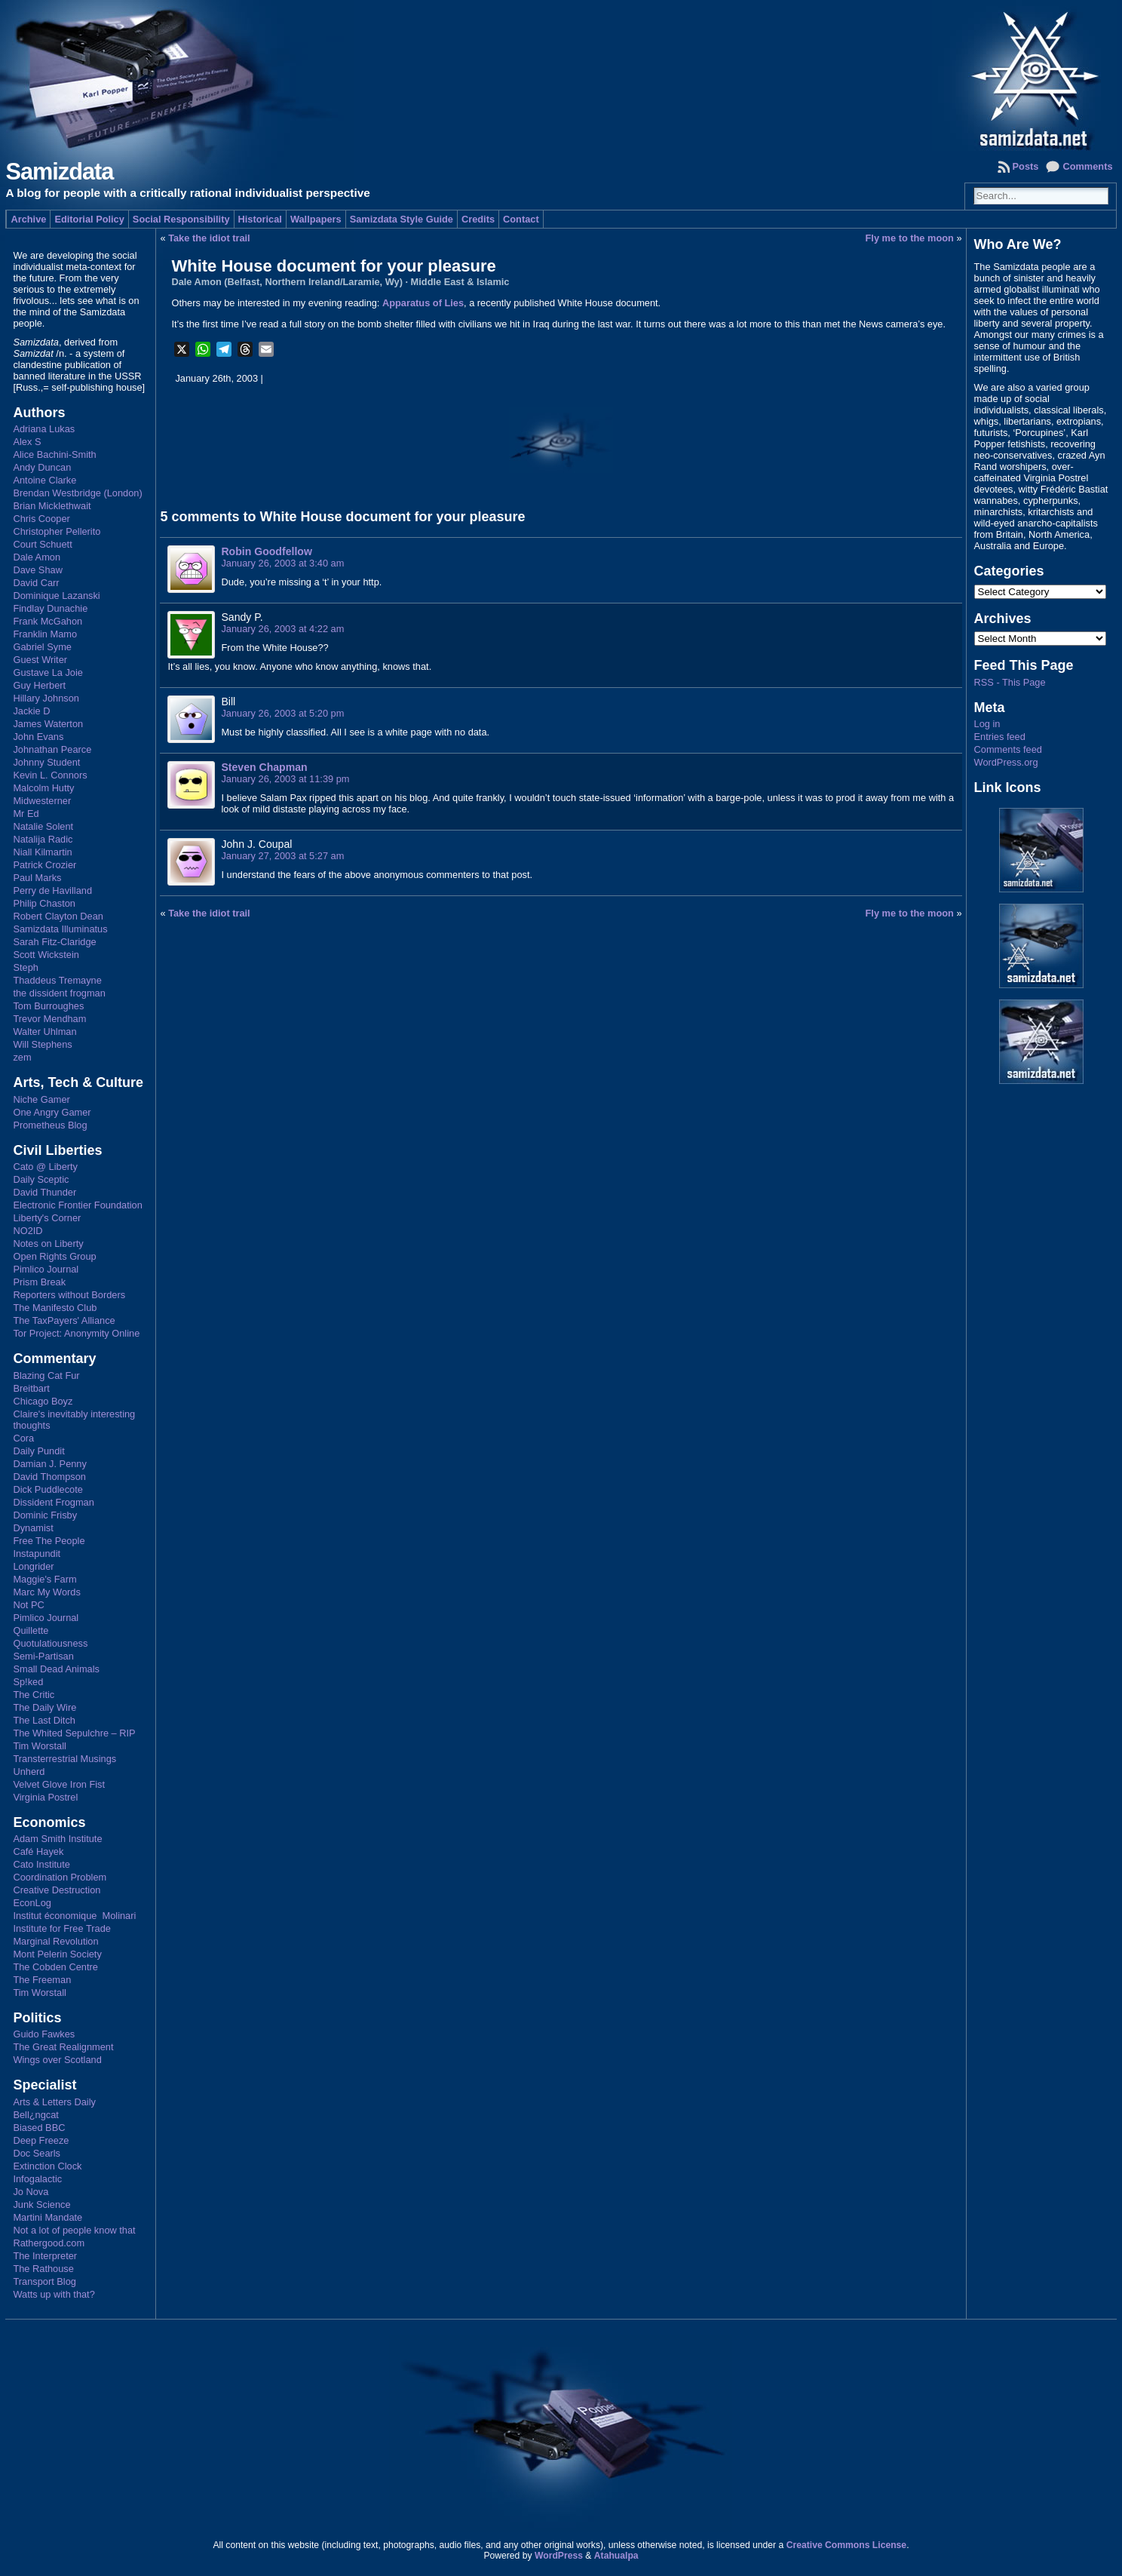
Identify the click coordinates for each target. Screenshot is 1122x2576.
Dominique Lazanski (56, 595)
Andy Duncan (42, 467)
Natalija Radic (42, 839)
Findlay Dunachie (50, 608)
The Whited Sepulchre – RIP (74, 1733)
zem (22, 1057)
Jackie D (31, 711)
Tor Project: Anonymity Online (76, 1333)
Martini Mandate (47, 2217)
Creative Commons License (846, 2545)
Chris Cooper (41, 518)
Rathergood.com (48, 2243)
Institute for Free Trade (61, 1928)
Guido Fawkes (44, 2034)
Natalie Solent (43, 826)
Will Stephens (42, 1044)
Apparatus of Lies (423, 303)
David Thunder (44, 1192)
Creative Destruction (56, 1890)
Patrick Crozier (44, 864)
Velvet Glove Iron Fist (59, 1784)
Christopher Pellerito (56, 531)
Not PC (28, 1604)
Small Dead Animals (56, 1669)
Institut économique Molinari (74, 1915)
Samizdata (59, 171)
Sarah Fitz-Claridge (54, 941)
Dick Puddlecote (47, 1489)
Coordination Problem (59, 1877)
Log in (987, 723)
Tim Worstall (39, 1746)
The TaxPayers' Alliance (64, 1320)
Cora (23, 1438)
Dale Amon (36, 557)
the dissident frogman (59, 993)
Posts (1026, 166)
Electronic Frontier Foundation (77, 1205)
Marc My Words (46, 1592)
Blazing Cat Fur (46, 1375)
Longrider (33, 1566)
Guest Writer (40, 659)
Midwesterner (42, 800)
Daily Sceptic (41, 1179)
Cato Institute (41, 1864)
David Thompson (49, 1476)
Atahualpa (616, 2555)
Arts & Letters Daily (54, 2102)
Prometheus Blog (50, 1125)
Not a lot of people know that (74, 2230)
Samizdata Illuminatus (60, 929)
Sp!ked (28, 1681)
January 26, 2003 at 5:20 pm (282, 713)
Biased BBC (39, 2127)
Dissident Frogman (53, 1502)
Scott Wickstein (45, 954)
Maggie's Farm (44, 1579)
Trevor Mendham (49, 1018)
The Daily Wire (44, 1707)
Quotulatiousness (50, 1643)
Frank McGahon (47, 621)
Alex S (27, 441)
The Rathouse (43, 2268)
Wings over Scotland (57, 2059)
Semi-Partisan (43, 1656)
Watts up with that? (53, 2294)
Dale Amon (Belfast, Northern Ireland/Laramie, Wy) (286, 281)
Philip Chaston (44, 903)
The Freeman (42, 1979)
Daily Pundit (38, 1451)
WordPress (559, 2555)
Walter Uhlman (44, 1031)
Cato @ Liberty (45, 1166)
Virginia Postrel (45, 1797)
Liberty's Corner (47, 1218)
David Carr (36, 582)
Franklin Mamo (45, 634)
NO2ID (27, 1230)
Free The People (48, 1540)
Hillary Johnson (46, 698)
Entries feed (999, 736)
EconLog (32, 1902)
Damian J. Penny (49, 1463)
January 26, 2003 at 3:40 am (282, 563)
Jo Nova (30, 2191)
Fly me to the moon (910, 238)
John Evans (38, 736)
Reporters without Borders (69, 1294)
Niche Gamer (41, 1099)
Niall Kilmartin (42, 852)
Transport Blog (44, 2281)
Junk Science (41, 2204)
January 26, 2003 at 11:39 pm (285, 778)
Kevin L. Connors (50, 775)
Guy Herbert (39, 685)
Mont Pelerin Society (57, 1954)
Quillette (30, 1630)
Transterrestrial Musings (64, 1758)
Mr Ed (25, 813)
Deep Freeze (41, 2140)
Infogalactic (37, 2179)
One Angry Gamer (51, 1112)
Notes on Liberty (48, 1243)
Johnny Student (46, 762)
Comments (1087, 166)
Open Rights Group (54, 1256)
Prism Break (39, 1282)
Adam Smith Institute (57, 1838)
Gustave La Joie (47, 672)
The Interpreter (45, 2255)
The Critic (33, 1694)
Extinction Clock (47, 2166)
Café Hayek (38, 1851)
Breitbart (31, 1388)
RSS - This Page (1010, 682)
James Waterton (48, 723)
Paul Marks (37, 877)
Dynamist (33, 1528)
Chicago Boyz (42, 1401)
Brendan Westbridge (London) (77, 493)
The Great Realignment (63, 2047)
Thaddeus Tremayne (57, 980)
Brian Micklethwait (51, 505)
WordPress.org (1006, 762)
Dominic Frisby (45, 1515)
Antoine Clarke (44, 480)
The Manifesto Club (55, 1307)
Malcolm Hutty (43, 788)
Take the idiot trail (209, 238)
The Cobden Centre (55, 1967)
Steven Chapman (264, 767)
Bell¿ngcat (35, 2114)
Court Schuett (42, 544)
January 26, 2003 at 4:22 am (282, 628)
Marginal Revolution (55, 1941)
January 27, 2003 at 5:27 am (282, 855)
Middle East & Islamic (460, 281)
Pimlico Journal (45, 1269)
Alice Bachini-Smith (54, 454)
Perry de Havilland (52, 890)
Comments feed (1008, 749)
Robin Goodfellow (266, 551)
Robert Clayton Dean (58, 916)
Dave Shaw (37, 570)
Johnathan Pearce (52, 749)
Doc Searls (36, 2153)
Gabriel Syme (42, 646)
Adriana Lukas (44, 428)
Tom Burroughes (48, 1006)
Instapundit (36, 1553)
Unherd (28, 1771)
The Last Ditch (44, 1720)
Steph (25, 967)
